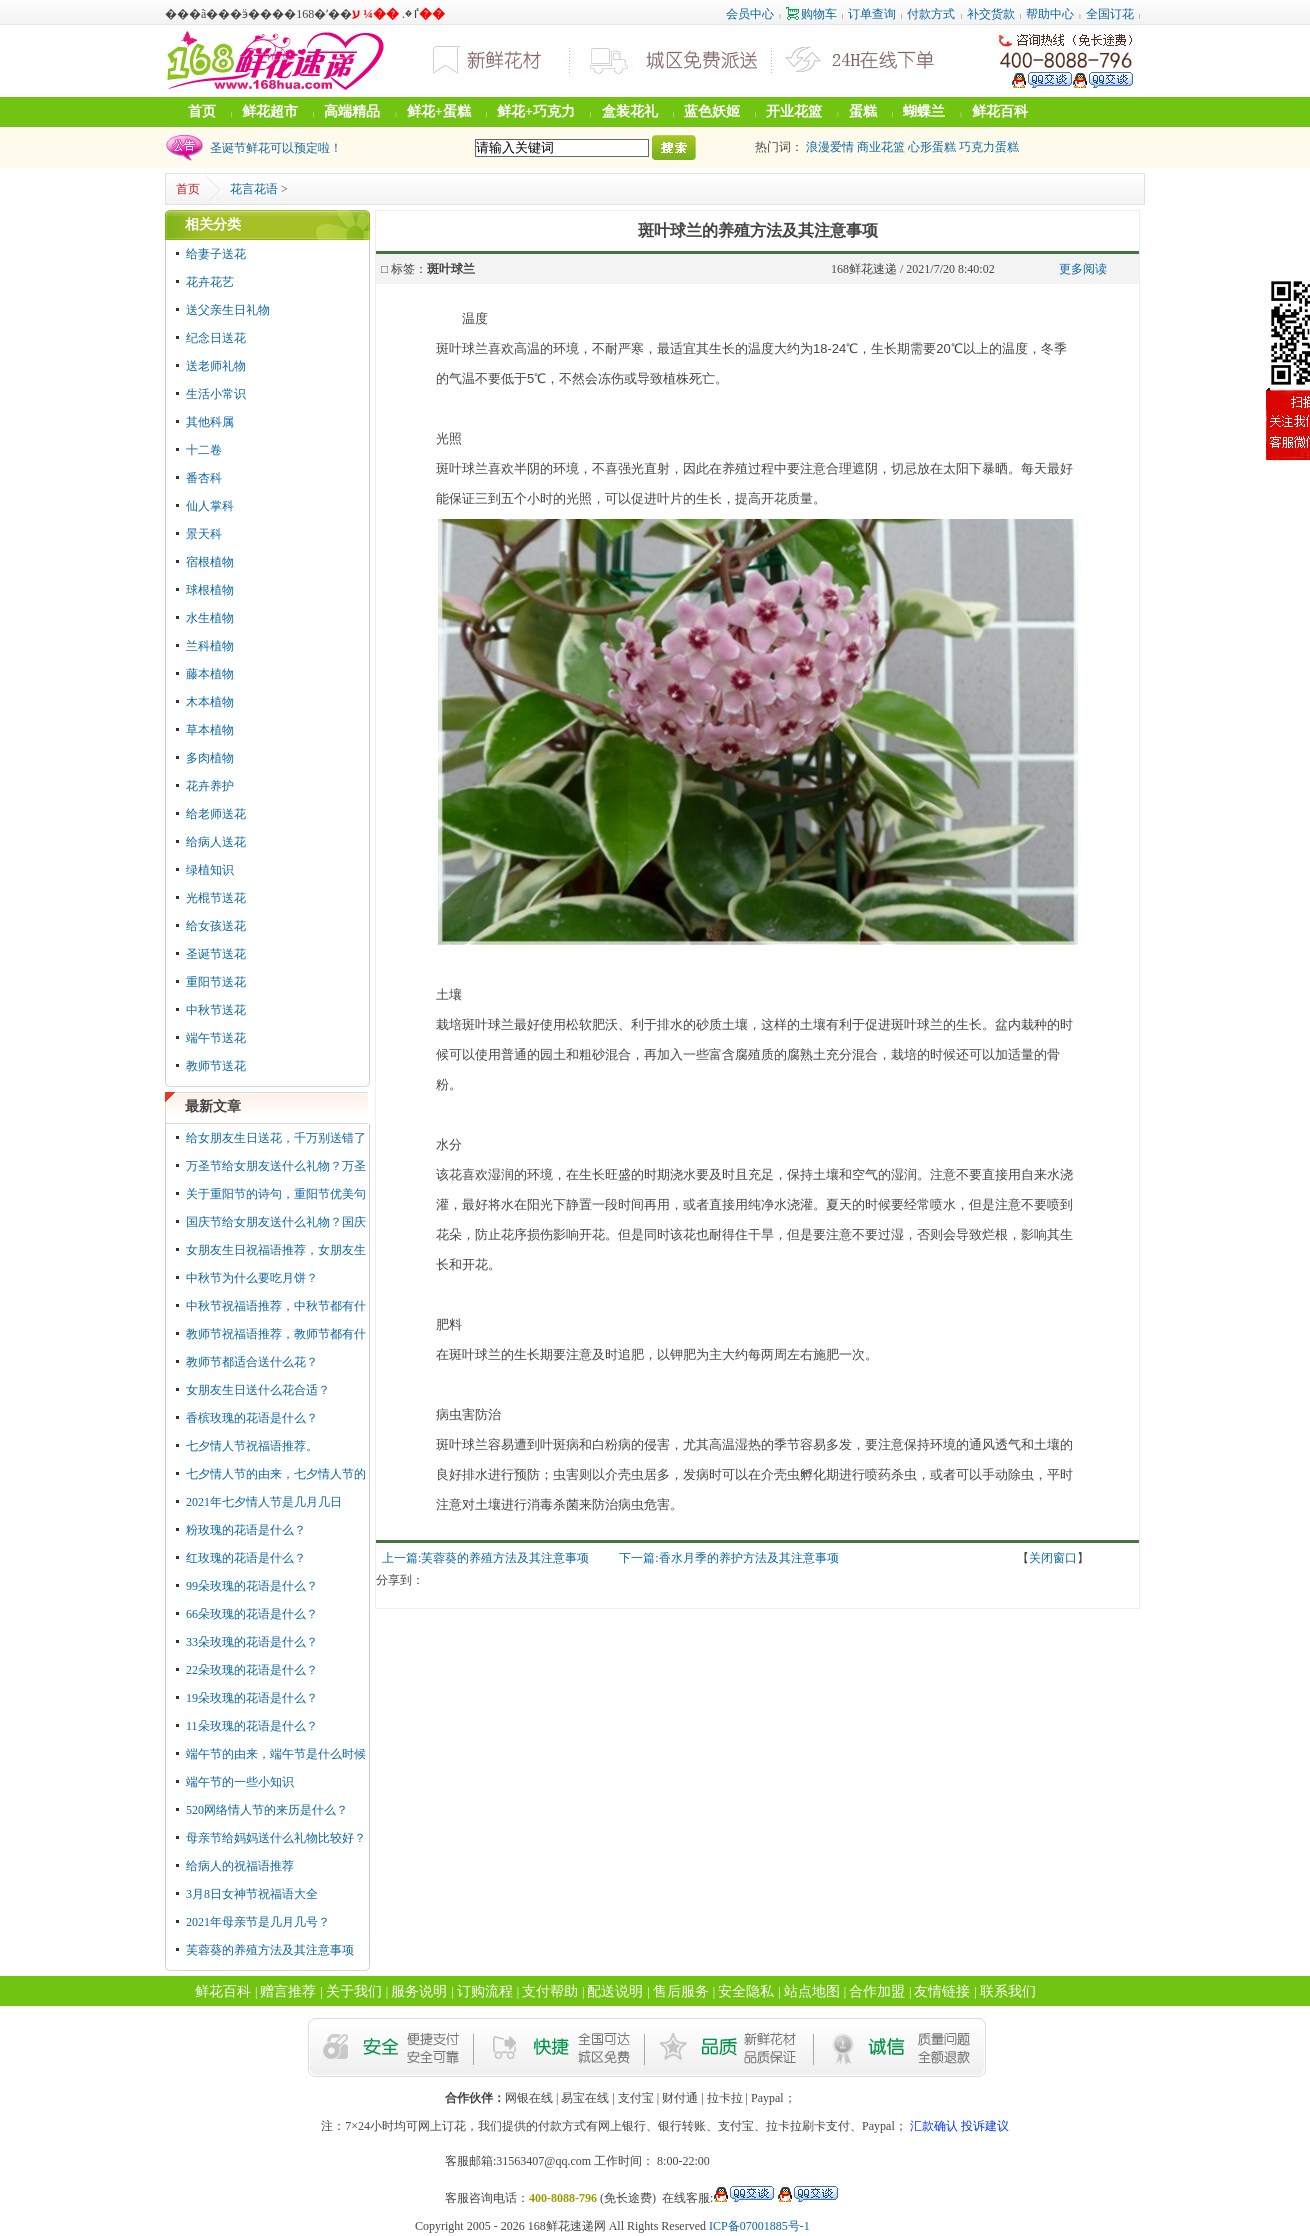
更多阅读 (1083, 269)
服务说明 (419, 1991)
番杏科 (204, 478)
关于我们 (354, 1991)
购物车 (811, 14)
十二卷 (204, 450)
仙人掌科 (210, 506)
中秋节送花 (216, 1010)
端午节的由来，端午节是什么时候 (276, 1754)
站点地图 (812, 1991)
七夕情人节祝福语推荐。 (252, 1446)
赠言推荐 (288, 1991)
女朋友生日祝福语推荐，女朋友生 (276, 1250)
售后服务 (681, 1991)
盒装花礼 (630, 111)
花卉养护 (210, 786)
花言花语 (254, 189)
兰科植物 (210, 646)
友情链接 (942, 1991)
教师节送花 (216, 1066)
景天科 (204, 534)
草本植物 (210, 730)
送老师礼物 (216, 366)
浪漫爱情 (830, 147)
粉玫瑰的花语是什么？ (246, 1530)
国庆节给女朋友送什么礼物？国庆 (276, 1222)
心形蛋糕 (932, 147)
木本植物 (210, 702)
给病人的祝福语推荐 (240, 1866)
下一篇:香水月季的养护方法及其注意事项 (728, 1558)
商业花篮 (881, 147)
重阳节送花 (216, 982)
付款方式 (931, 14)
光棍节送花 (216, 898)
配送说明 (615, 1991)
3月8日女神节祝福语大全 (252, 1894)
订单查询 (872, 14)
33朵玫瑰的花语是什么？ (252, 1642)
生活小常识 (216, 394)
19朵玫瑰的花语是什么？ (252, 1698)
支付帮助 (550, 1991)
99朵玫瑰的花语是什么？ (252, 1586)
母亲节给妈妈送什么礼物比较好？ (276, 1838)
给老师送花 (216, 814)
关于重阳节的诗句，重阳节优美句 (276, 1194)
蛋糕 (863, 111)
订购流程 (485, 1991)
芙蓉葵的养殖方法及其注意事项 (270, 1950)
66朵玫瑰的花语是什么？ (252, 1614)
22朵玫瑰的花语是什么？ (252, 1670)
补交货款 (991, 14)
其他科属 (210, 422)
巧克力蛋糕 (989, 147)
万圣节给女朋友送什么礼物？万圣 (276, 1166)
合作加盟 (877, 1991)
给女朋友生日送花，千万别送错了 (276, 1138)
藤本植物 (210, 674)
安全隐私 (746, 1991)
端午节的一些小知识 (240, 1782)
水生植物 (210, 618)
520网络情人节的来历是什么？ (267, 1810)
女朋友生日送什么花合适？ (258, 1390)
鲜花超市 (270, 111)
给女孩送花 (216, 926)
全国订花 (1110, 14)
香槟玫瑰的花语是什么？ (252, 1418)
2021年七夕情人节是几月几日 (264, 1502)
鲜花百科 (1000, 111)
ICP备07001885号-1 (759, 2226)
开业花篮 (794, 111)
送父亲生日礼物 (228, 310)
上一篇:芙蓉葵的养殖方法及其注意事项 (485, 1558)
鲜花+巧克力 (536, 111)
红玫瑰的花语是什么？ (246, 1558)
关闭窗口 (1053, 1558)
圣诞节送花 (216, 954)
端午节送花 (216, 1038)
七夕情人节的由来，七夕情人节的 (276, 1474)
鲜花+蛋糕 (439, 111)
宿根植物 (210, 562)
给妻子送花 (216, 254)
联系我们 (1008, 1991)
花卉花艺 (210, 282)
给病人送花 (216, 842)
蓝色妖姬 (712, 111)
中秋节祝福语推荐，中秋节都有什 (276, 1306)
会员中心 (750, 14)
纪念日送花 (216, 338)
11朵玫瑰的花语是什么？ (252, 1726)
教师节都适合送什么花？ (252, 1362)
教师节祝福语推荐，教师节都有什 (276, 1334)
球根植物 (210, 590)
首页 (202, 111)
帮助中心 (1050, 14)
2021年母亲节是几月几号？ (258, 1922)
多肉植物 (210, 758)
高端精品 (352, 111)
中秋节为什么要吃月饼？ (252, 1278)
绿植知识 (210, 870)
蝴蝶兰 (924, 111)
